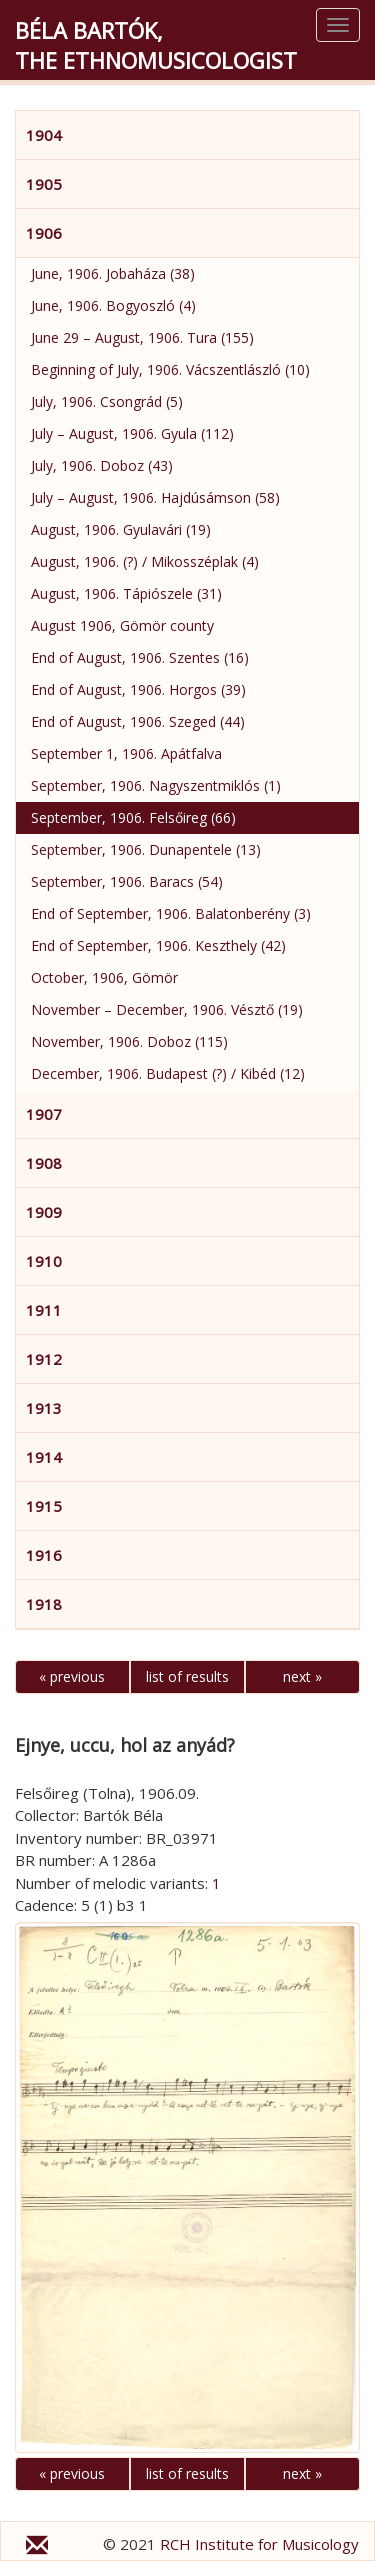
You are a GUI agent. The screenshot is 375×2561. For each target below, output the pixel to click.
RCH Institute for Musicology (259, 2544)
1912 (44, 1359)
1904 (44, 135)
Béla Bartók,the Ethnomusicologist (156, 45)
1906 (44, 233)
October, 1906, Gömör (104, 977)
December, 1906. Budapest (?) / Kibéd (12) (168, 1073)
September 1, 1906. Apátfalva (126, 753)
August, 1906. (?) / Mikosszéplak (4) (145, 561)
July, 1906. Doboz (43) (102, 465)
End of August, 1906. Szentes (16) (140, 657)
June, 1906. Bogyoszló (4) (113, 305)
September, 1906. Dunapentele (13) (146, 849)
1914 (44, 1457)
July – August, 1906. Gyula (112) (132, 433)
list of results (187, 1676)
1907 (44, 1114)
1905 (44, 184)
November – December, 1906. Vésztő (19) (167, 1009)
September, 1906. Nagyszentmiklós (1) (156, 785)
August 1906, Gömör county (122, 625)
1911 (44, 1310)
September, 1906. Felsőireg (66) (133, 817)
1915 (44, 1506)
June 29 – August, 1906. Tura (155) (142, 337)
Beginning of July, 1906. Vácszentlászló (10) (170, 369)
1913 (44, 1408)
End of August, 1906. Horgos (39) (138, 689)
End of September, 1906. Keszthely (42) (158, 945)
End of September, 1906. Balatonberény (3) (171, 913)
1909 (44, 1212)
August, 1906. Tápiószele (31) (126, 593)
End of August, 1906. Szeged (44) (138, 721)
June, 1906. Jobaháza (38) (113, 273)
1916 (44, 1555)
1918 (44, 1604)
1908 (44, 1163)
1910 (44, 1261)
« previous (72, 1676)
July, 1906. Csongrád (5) (107, 401)
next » (302, 1676)
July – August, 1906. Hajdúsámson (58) (155, 497)
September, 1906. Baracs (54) (127, 881)
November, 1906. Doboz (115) (129, 1041)
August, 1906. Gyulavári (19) (121, 529)
